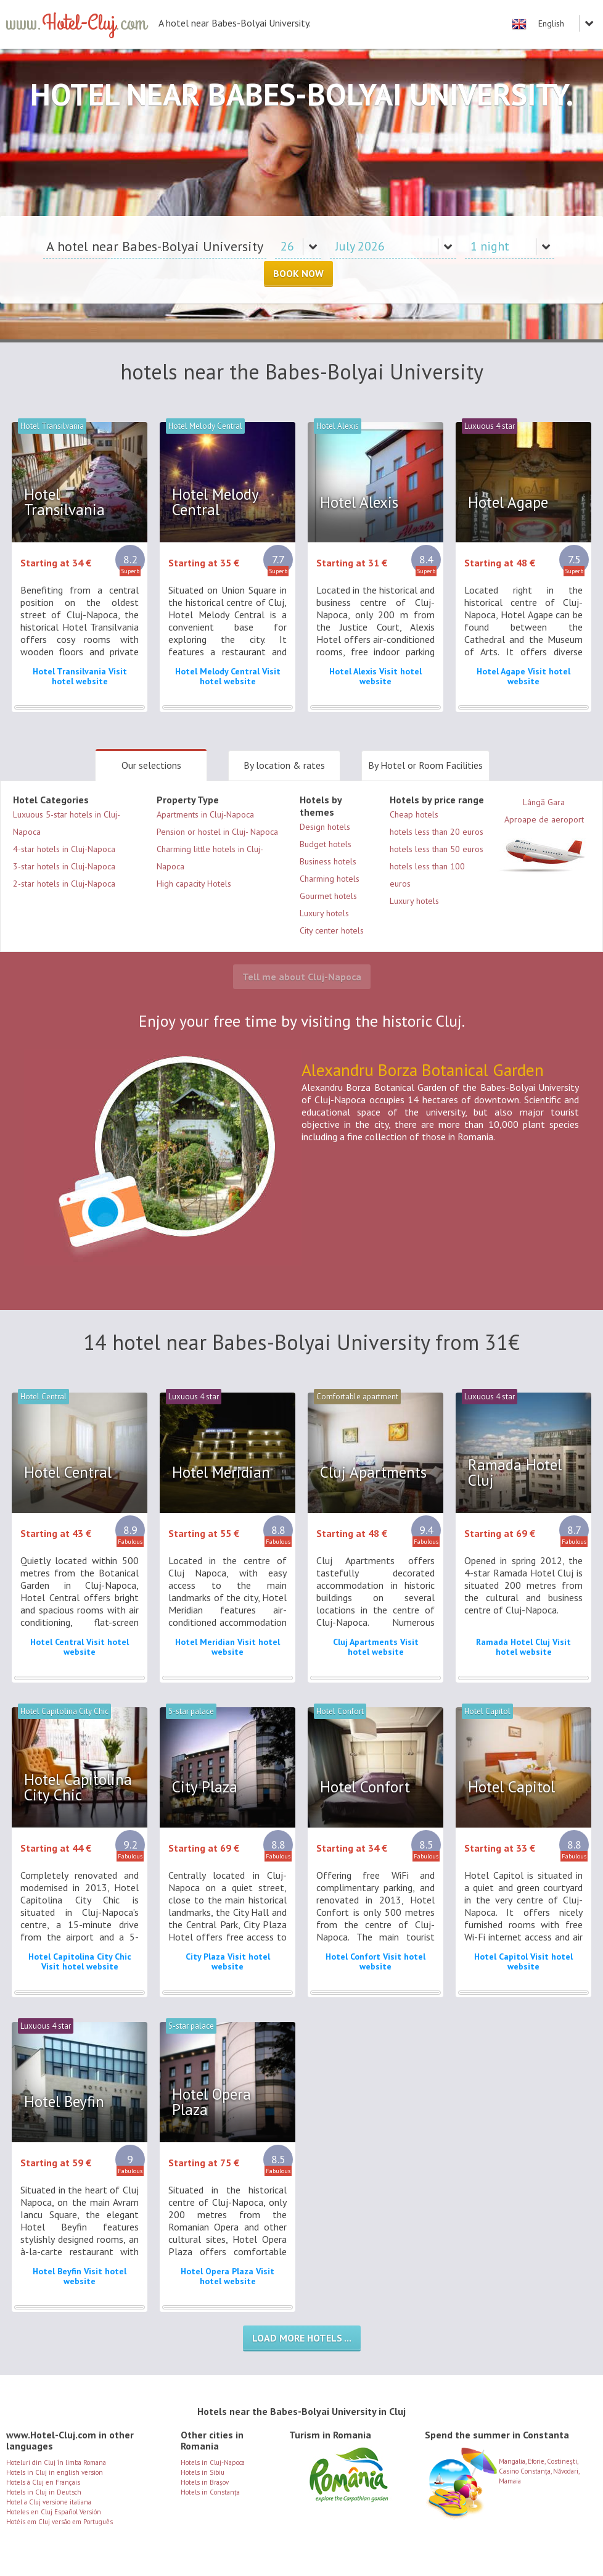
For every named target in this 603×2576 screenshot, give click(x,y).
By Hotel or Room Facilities (425, 765)
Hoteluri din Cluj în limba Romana (56, 2462)
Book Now (298, 273)
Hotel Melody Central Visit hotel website (228, 676)
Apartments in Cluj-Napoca (205, 814)
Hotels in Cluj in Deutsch (43, 2492)
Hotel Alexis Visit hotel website (375, 676)
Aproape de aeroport (544, 847)
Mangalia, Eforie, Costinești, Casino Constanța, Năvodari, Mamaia (502, 2466)
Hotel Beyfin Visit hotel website (79, 2276)
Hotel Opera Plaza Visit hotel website (227, 2276)
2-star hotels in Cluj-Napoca (64, 883)
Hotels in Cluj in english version (54, 2472)
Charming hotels (329, 878)
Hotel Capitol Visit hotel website (523, 1961)
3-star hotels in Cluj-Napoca (64, 866)
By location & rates (284, 765)
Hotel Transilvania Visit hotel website (80, 676)
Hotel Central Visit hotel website (79, 1646)
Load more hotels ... (301, 2338)
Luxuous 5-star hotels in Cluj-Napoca (66, 823)
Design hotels (325, 826)
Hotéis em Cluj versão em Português (59, 2521)
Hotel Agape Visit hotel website (523, 676)
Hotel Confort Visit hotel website (375, 1961)
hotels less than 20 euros (436, 831)
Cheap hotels (414, 814)
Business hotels (328, 861)
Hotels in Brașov (205, 2482)
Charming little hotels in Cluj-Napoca (210, 857)
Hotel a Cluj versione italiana (48, 2502)
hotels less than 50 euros (436, 849)
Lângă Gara (544, 802)
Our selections (151, 765)
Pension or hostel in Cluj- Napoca (217, 831)
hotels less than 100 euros (427, 875)
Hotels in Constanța (210, 2492)
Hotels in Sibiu (202, 2472)
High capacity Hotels (194, 883)
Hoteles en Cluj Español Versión (53, 2512)
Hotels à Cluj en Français (43, 2482)
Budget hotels (325, 844)
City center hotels (332, 930)
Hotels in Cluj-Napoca (213, 2462)
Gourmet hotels (328, 895)
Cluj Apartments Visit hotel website (376, 1646)
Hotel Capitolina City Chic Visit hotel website (79, 1961)
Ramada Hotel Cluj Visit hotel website (523, 1646)
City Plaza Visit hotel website (228, 1961)
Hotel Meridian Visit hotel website (227, 1646)
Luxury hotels (324, 913)
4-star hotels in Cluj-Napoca (64, 849)
